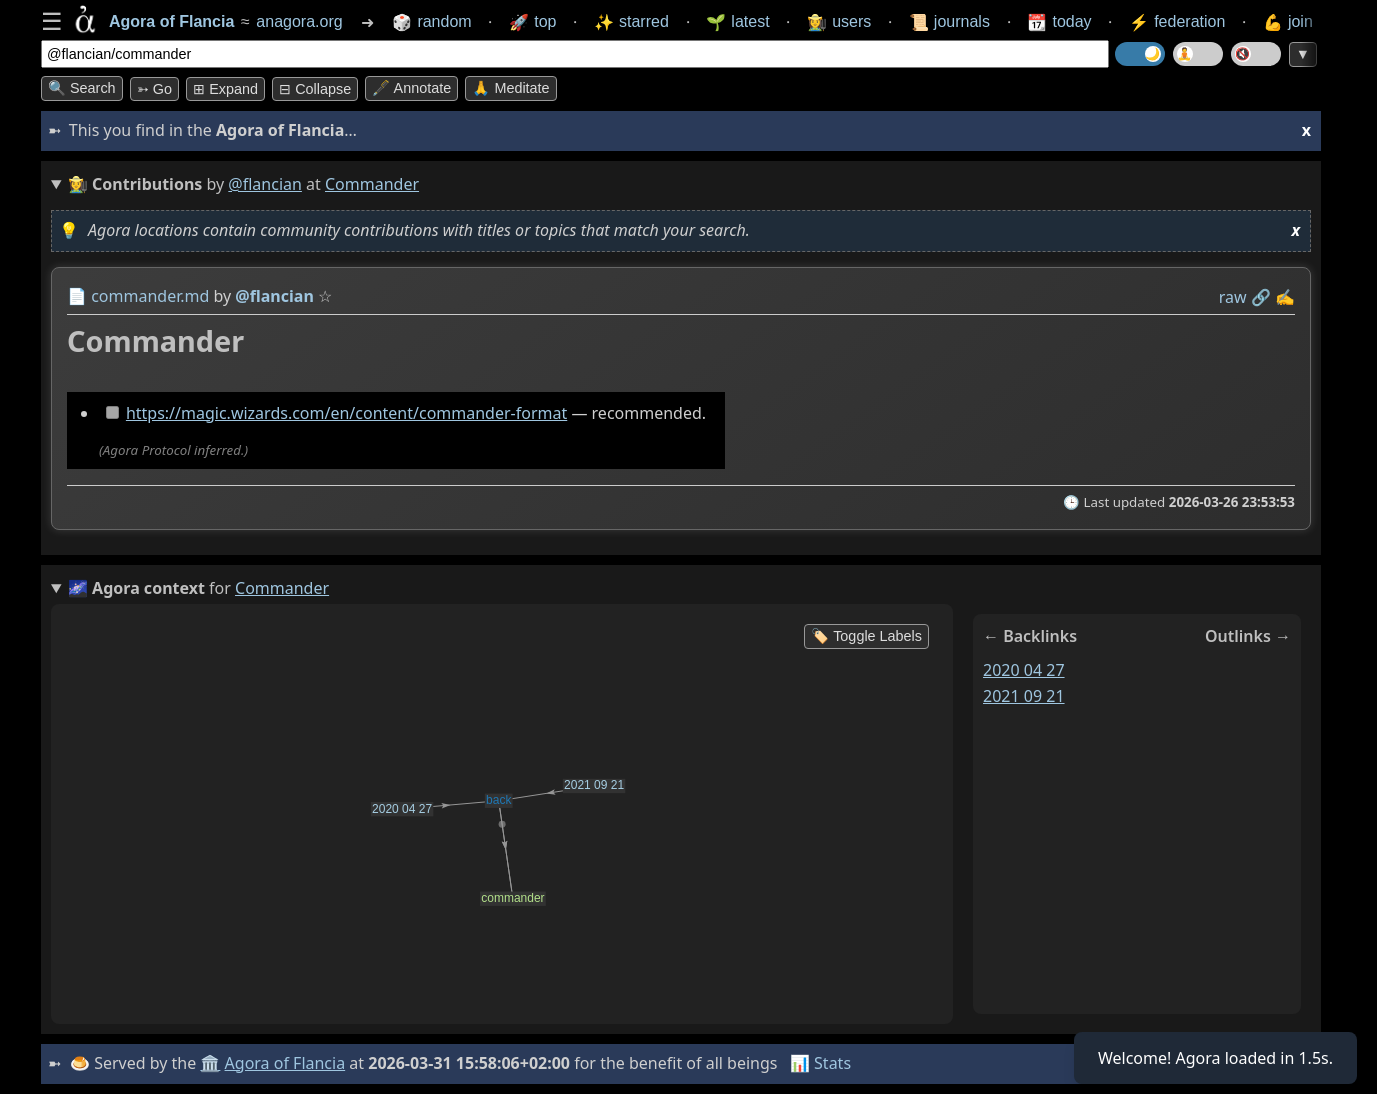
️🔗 (1261, 297)
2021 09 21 (1024, 696)
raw (1233, 297)
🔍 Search (82, 88)
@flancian (265, 184)
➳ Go (154, 89)
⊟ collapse (315, 89)
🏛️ (210, 1063)
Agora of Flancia (285, 1063)
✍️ (1285, 297)
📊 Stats (820, 1063)
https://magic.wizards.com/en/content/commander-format (346, 413)
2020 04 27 (1024, 670)
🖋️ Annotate (411, 88)
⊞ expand (225, 89)
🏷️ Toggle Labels (866, 636)
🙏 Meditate (510, 88)
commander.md (150, 296)
